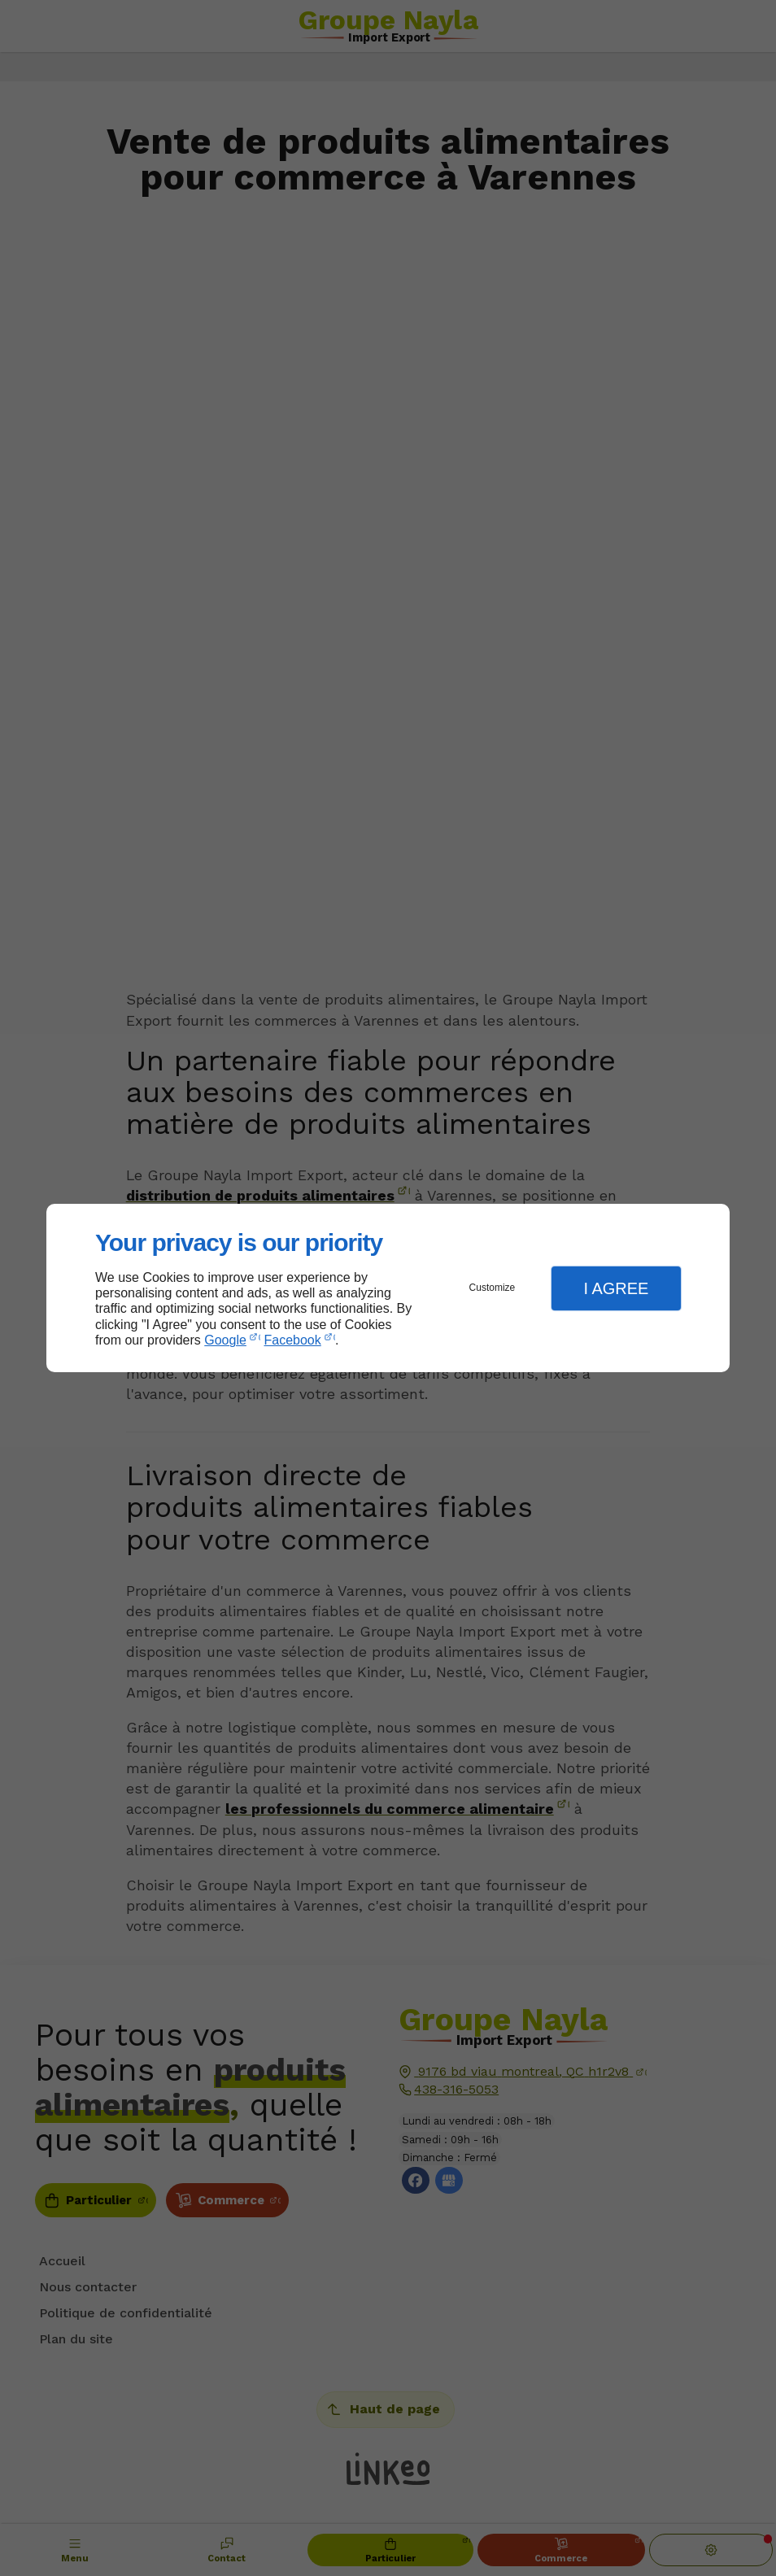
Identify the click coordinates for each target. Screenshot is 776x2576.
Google (225, 1340)
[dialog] (388, 1288)
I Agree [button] (615, 1288)
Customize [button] (492, 1287)
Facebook (292, 1340)
